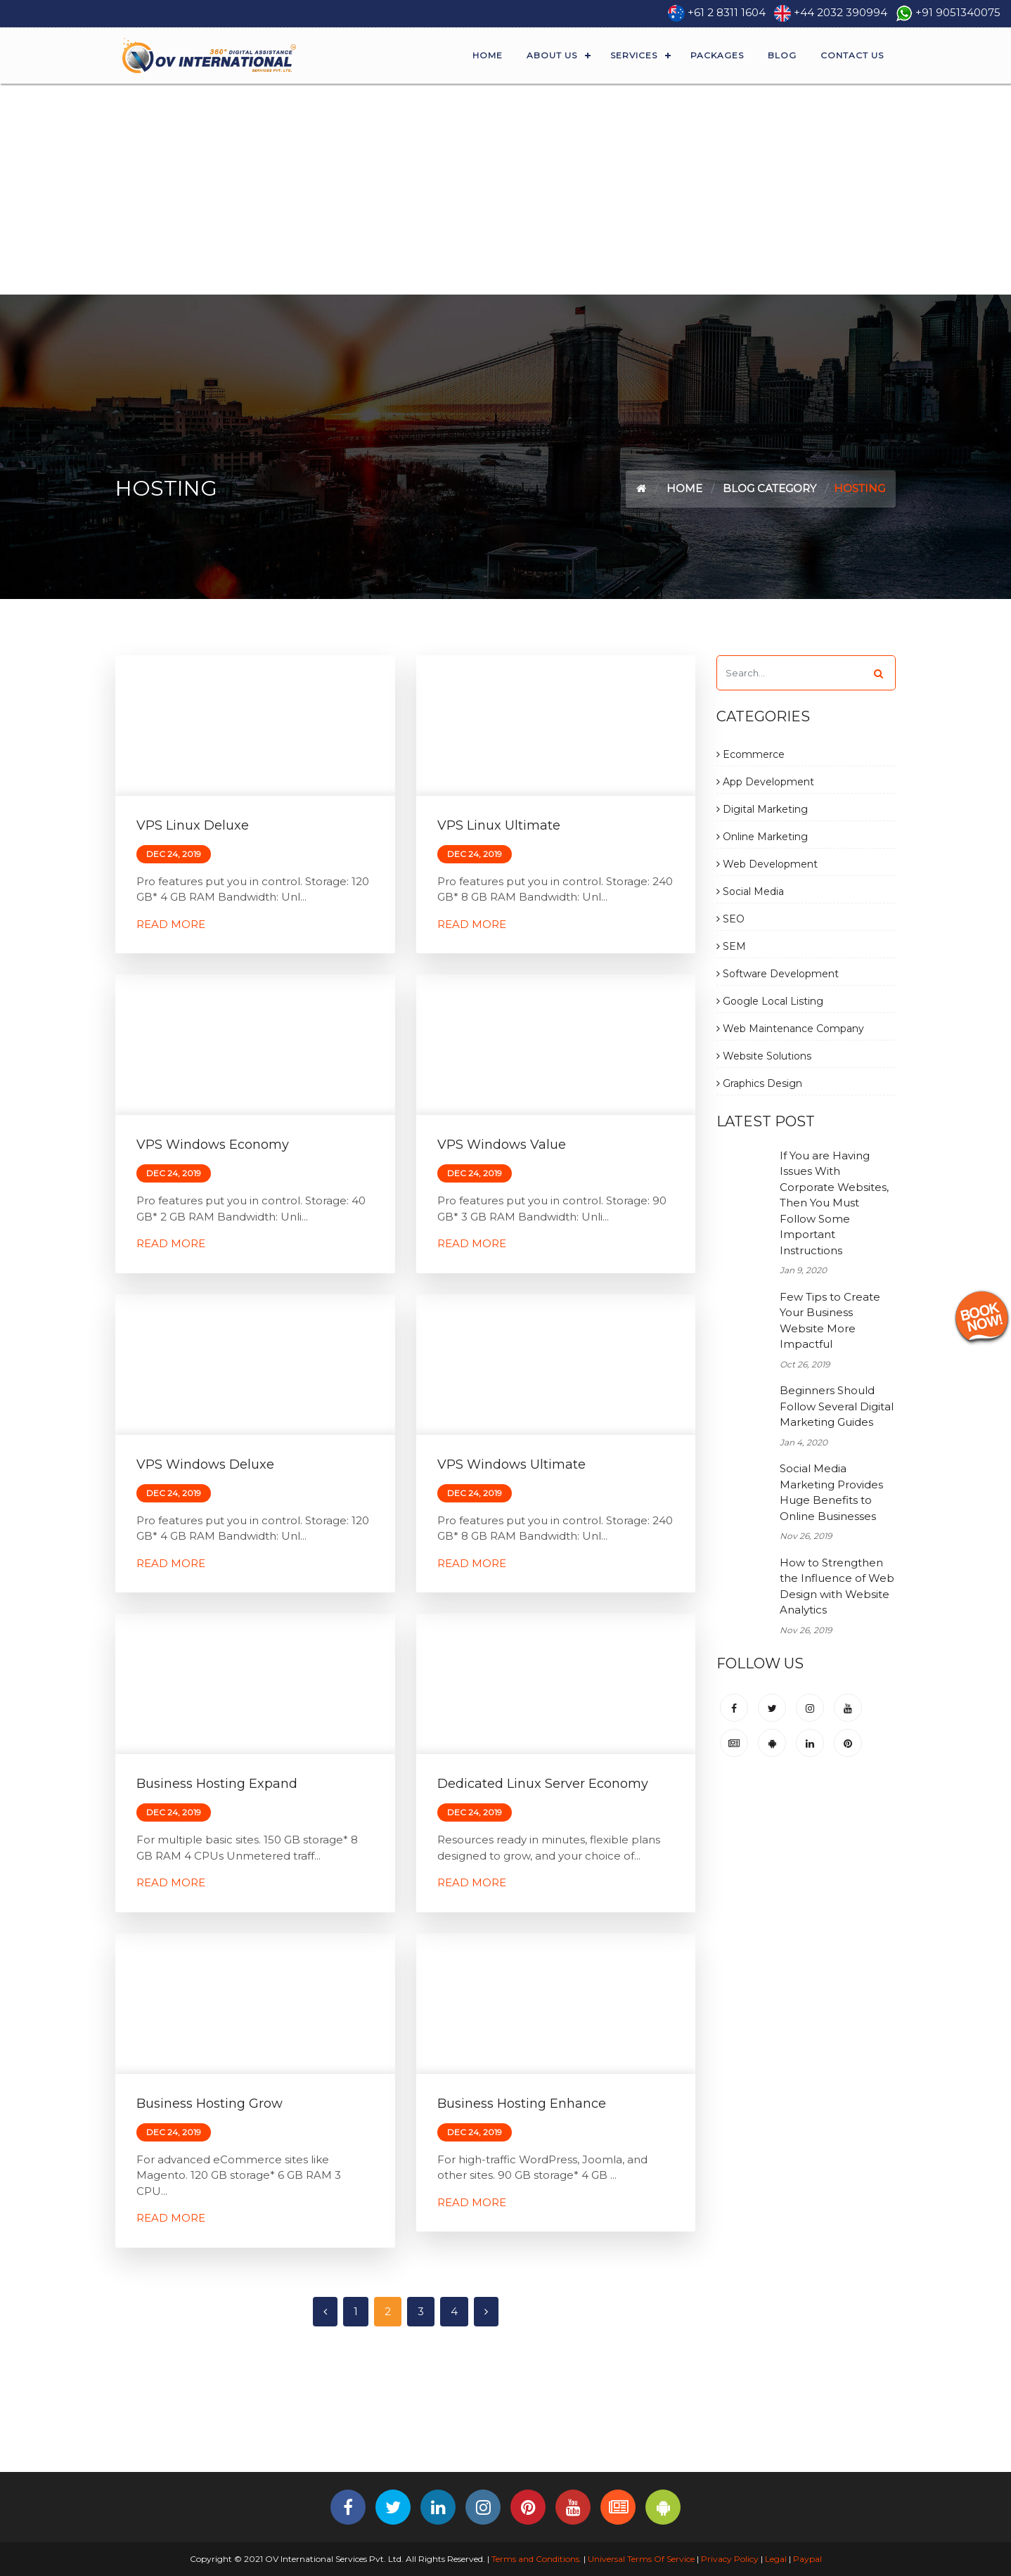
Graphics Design (759, 1083)
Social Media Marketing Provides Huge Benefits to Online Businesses (831, 1492)
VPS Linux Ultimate (498, 825)
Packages (717, 55)
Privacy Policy (730, 2559)
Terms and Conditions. (535, 2559)
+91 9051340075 (957, 12)
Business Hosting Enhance (521, 2103)
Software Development (777, 973)
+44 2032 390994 (840, 12)
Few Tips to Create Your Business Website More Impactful (830, 1320)
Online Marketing (762, 836)
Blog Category (769, 488)
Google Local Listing (769, 1001)
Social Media (750, 891)
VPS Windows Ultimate (511, 1464)
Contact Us (852, 55)
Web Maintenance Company (790, 1028)
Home (487, 55)
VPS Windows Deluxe (205, 1464)
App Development (765, 781)
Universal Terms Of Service (641, 2559)
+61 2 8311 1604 (727, 12)
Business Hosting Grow (209, 2103)
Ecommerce (750, 754)
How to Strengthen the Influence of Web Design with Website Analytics (837, 1586)
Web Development (767, 864)
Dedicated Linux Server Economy (542, 1783)
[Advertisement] (505, 189)
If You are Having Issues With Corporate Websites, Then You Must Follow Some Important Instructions (834, 1203)
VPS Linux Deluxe (192, 825)
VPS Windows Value (501, 1144)
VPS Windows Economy (212, 1144)
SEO (730, 919)
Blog (782, 55)
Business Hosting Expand (216, 1783)
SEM (731, 946)
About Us (552, 55)
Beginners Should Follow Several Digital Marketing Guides (837, 1406)
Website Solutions (763, 1056)
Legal (776, 2559)
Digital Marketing (762, 809)
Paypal (807, 2559)
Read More (170, 924)
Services (633, 55)
